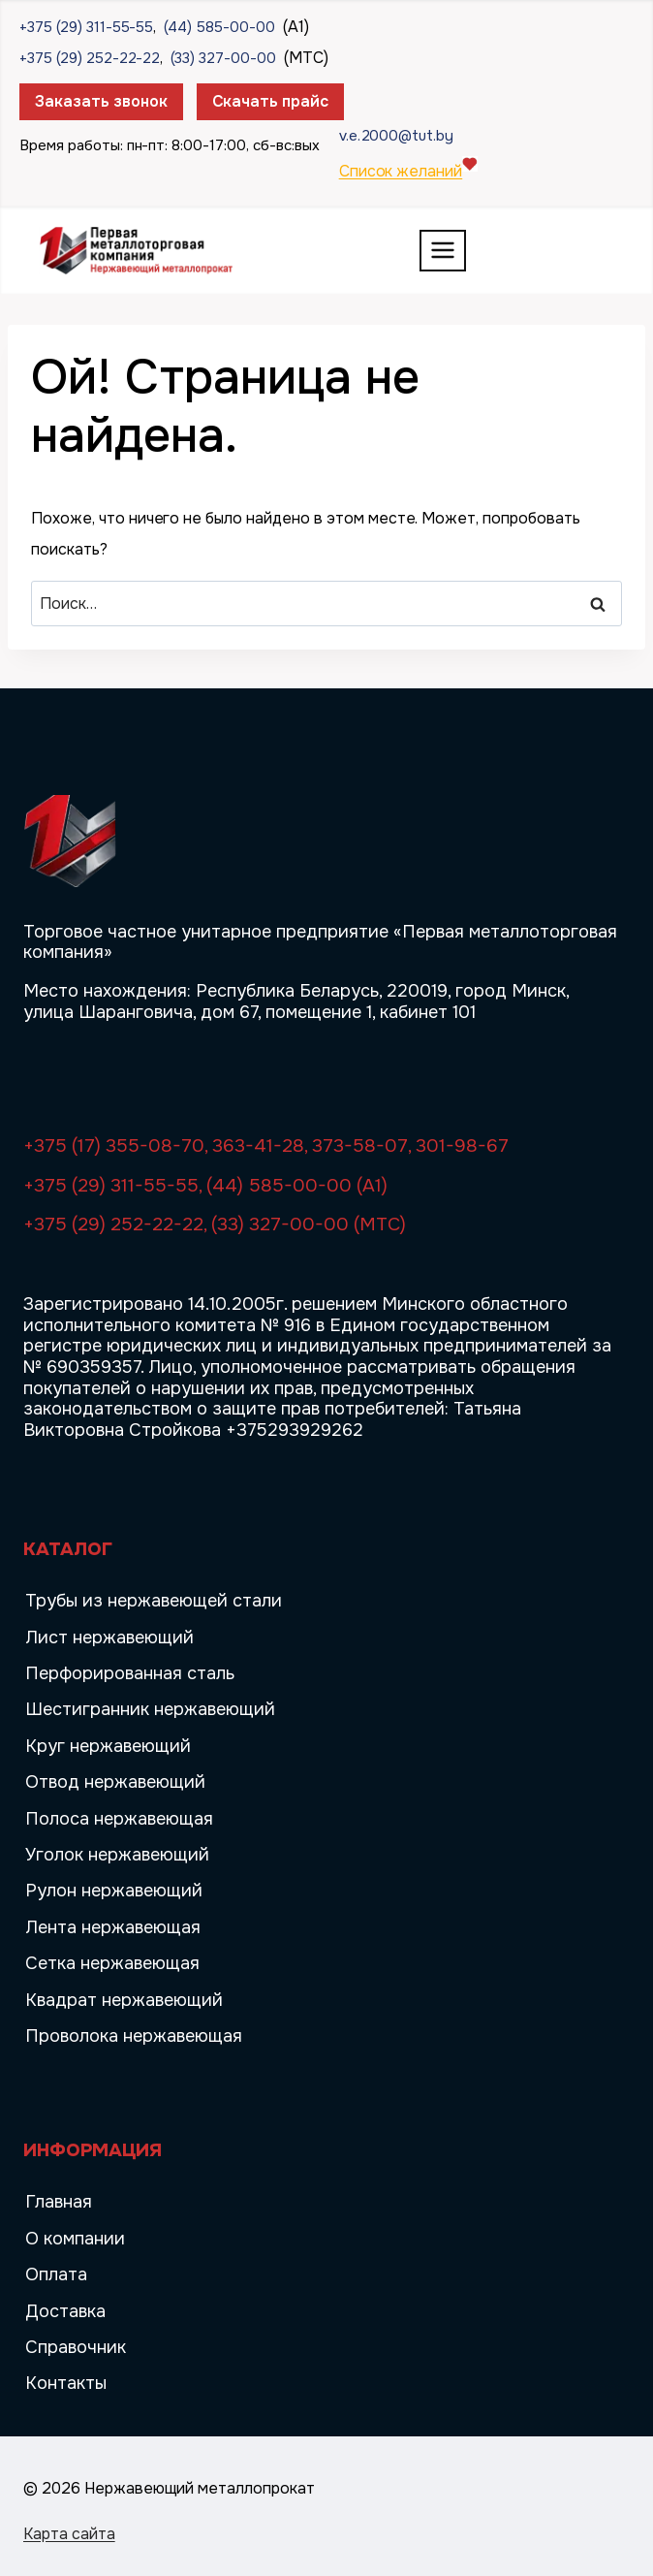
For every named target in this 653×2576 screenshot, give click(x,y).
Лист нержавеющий (109, 1637)
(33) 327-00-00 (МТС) (308, 1224)
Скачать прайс (270, 101)
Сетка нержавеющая (112, 1963)
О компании (75, 2238)
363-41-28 (258, 1146)
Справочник (75, 2347)
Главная (58, 2201)
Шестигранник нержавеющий (150, 1709)
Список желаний (401, 171)
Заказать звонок (101, 101)
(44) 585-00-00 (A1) (297, 1185)
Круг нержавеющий (108, 1746)
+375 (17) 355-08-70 (113, 1146)
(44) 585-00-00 (219, 27)
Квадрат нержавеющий (124, 2000)
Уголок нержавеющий (117, 1854)
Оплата (56, 2274)
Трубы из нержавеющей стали (153, 1600)
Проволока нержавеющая (133, 2036)
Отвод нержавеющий (115, 1782)
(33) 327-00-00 (223, 58)
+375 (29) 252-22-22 (89, 58)
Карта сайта (69, 2534)
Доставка (65, 2311)
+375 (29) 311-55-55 (86, 27)
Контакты (66, 2383)
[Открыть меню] (443, 250)
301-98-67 (462, 1146)
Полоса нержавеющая (119, 1818)
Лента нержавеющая (113, 1927)
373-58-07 (360, 1146)
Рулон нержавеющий (113, 1890)
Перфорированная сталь (129, 1673)
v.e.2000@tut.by (396, 135)
